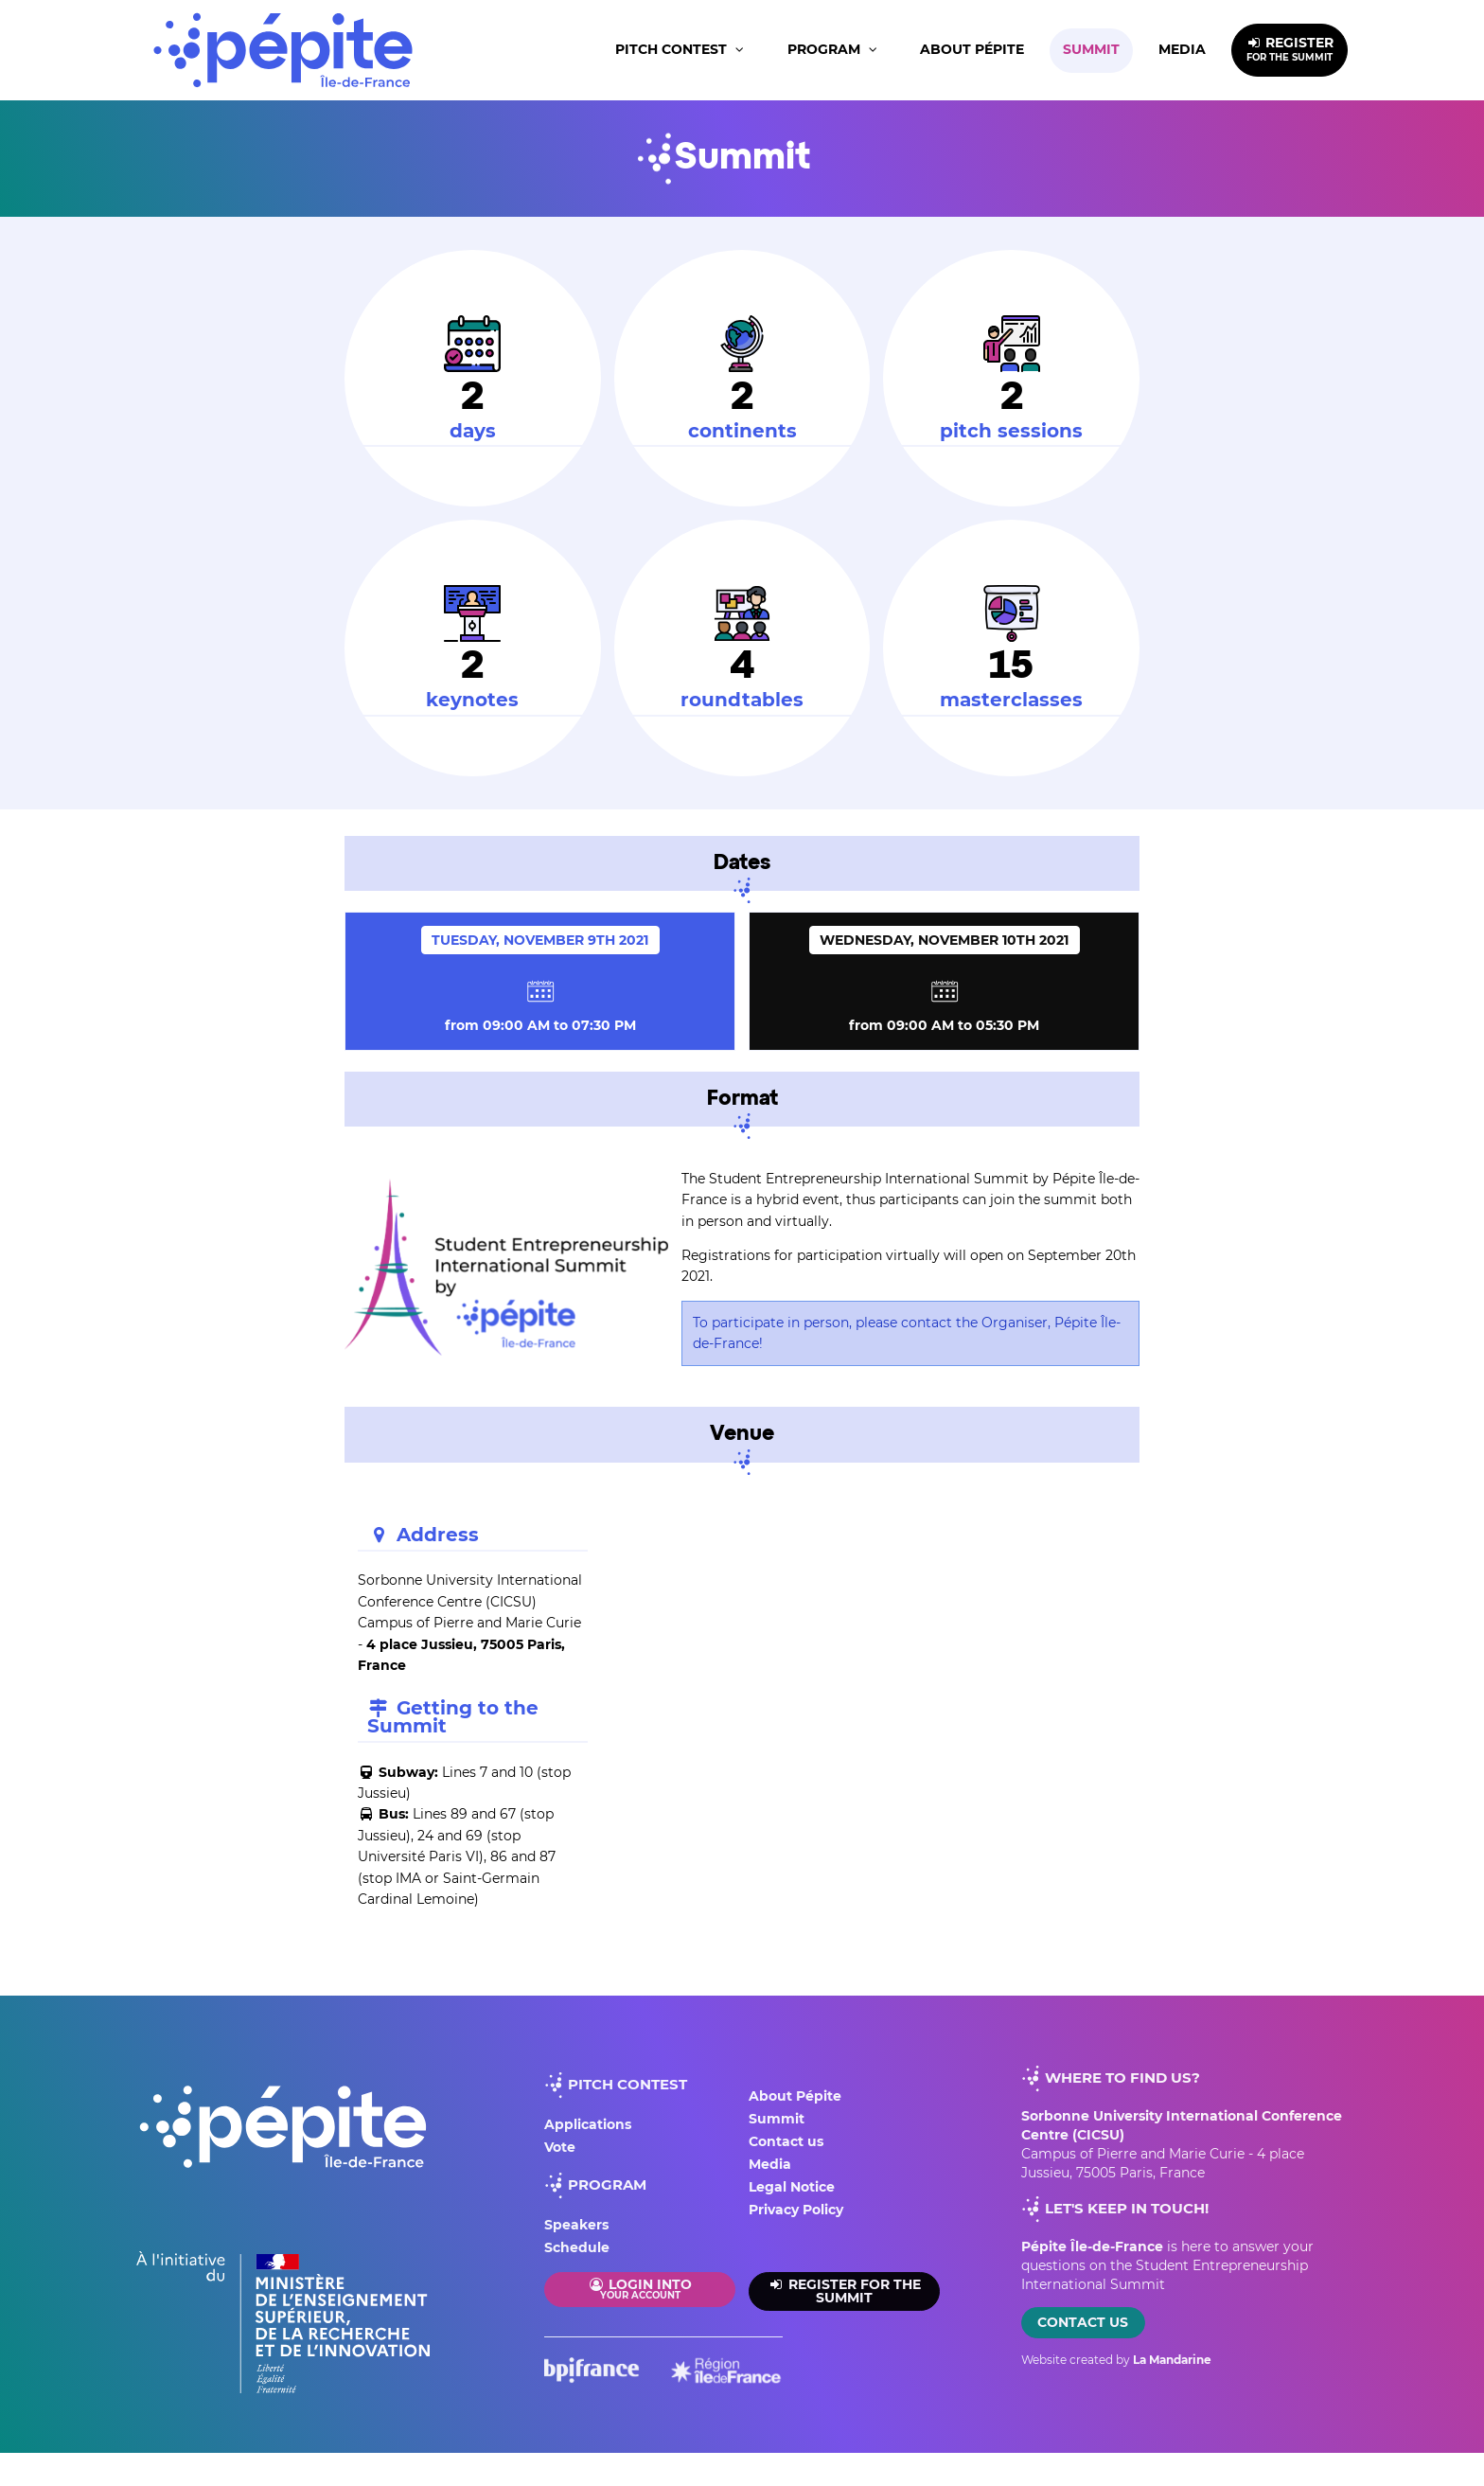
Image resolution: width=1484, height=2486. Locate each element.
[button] (681, 50)
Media (1182, 49)
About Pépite (972, 49)
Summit (1091, 49)
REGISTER (1290, 48)
